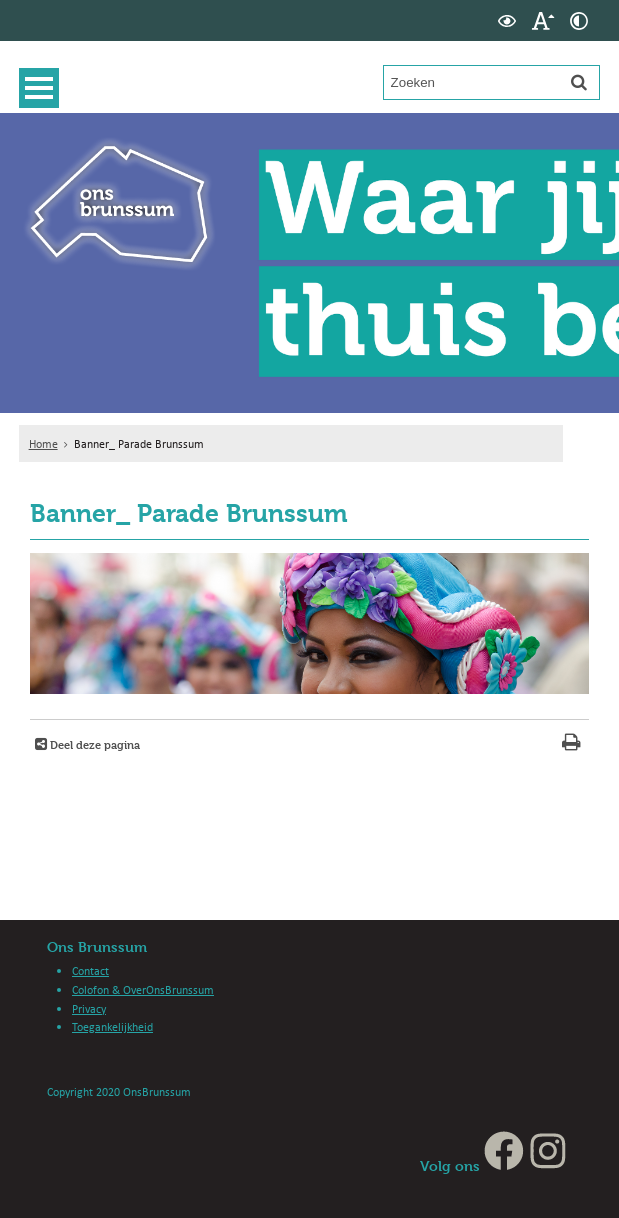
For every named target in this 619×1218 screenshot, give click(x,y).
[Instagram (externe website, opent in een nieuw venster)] (548, 1165)
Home (43, 443)
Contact (90, 970)
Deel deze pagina (93, 744)
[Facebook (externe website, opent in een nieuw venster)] (504, 1165)
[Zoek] (579, 82)
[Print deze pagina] (571, 744)
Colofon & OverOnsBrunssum (143, 989)
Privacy (89, 1008)
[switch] (507, 20)
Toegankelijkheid (112, 1026)
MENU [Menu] (44, 88)
